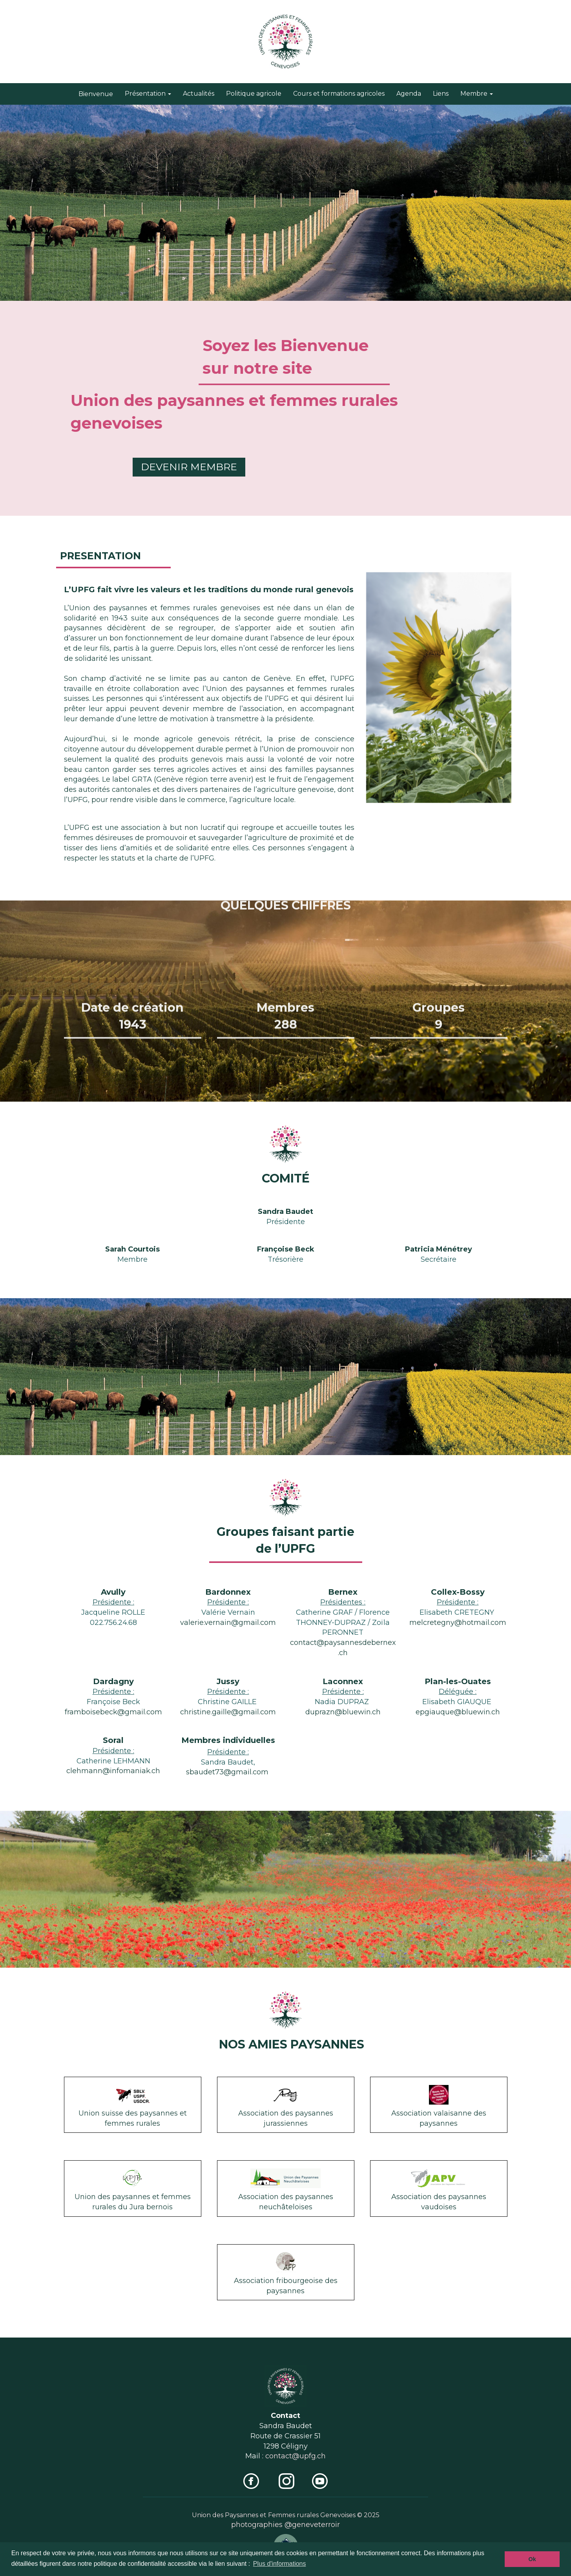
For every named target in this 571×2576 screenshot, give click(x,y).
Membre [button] (476, 93)
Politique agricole (253, 93)
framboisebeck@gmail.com (113, 1712)
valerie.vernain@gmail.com (228, 1622)
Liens (441, 93)
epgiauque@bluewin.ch (458, 1712)
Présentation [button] (148, 93)
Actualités (198, 93)
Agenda (408, 93)
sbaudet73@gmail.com (227, 1772)
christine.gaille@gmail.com (228, 1712)
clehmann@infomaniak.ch (113, 1770)
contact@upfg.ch (295, 2456)
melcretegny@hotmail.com (457, 1622)
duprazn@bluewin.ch (343, 1712)
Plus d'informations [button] (279, 2563)
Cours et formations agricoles (339, 93)
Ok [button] (532, 2559)
